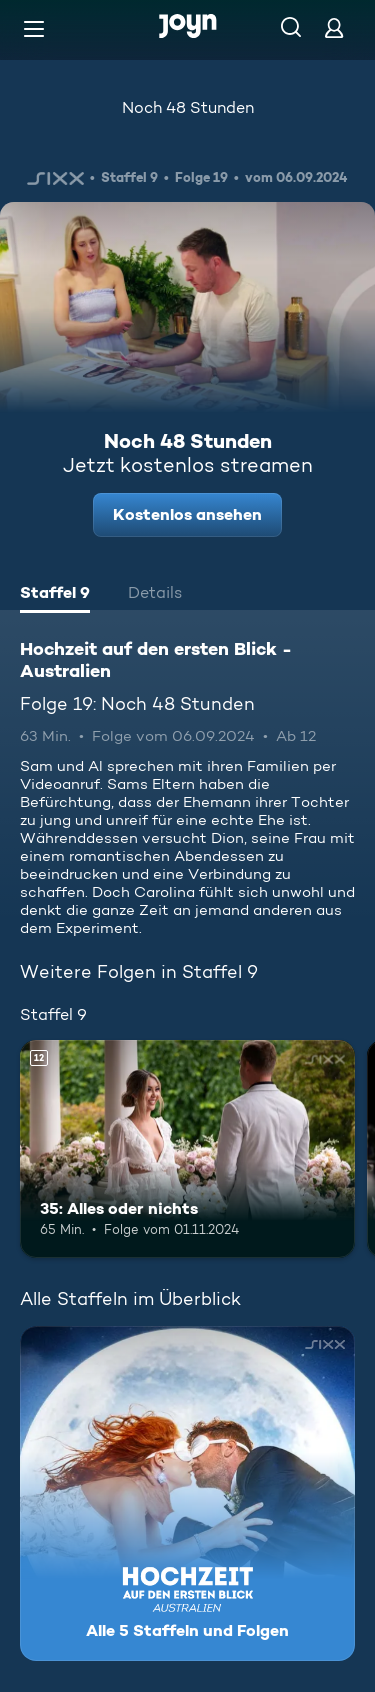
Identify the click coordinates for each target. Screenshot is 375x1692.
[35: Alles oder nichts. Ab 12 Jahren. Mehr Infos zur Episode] (187, 1149)
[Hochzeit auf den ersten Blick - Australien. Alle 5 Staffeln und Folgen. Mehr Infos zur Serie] (187, 1493)
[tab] (55, 595)
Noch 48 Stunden (188, 107)
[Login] (334, 27)
